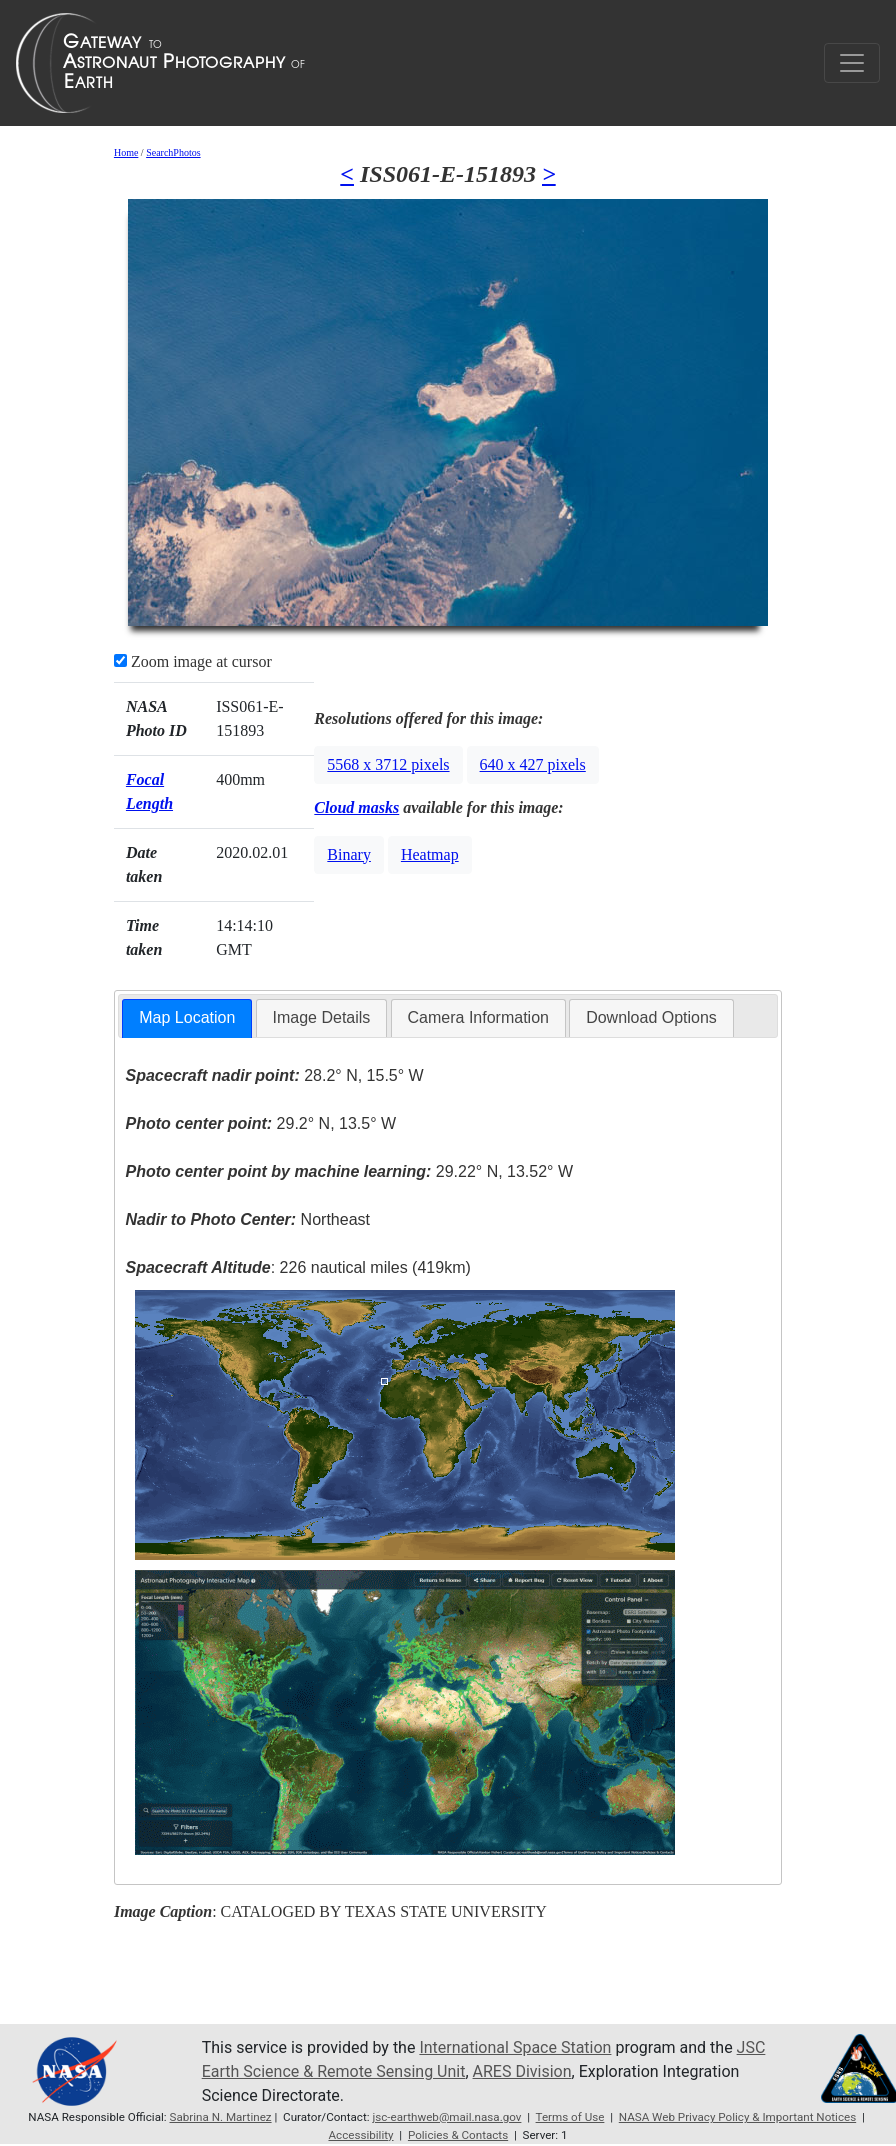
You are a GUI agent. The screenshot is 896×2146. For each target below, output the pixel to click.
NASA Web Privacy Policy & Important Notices (737, 2117)
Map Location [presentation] (187, 1017)
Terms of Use (570, 2117)
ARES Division (522, 2071)
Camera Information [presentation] (478, 1017)
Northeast (247, 1219)
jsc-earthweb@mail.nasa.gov (446, 2117)
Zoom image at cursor (193, 661)
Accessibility (360, 2135)
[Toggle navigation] (852, 63)
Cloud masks (356, 807)
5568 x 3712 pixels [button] (388, 764)
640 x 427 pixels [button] (533, 764)
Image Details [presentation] (322, 1017)
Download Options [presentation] (651, 1017)
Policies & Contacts (458, 2135)
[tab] (187, 1018)
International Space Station (515, 2047)
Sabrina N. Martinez (221, 2117)
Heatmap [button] (430, 854)
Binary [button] (349, 854)
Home (126, 152)
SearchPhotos (173, 152)
